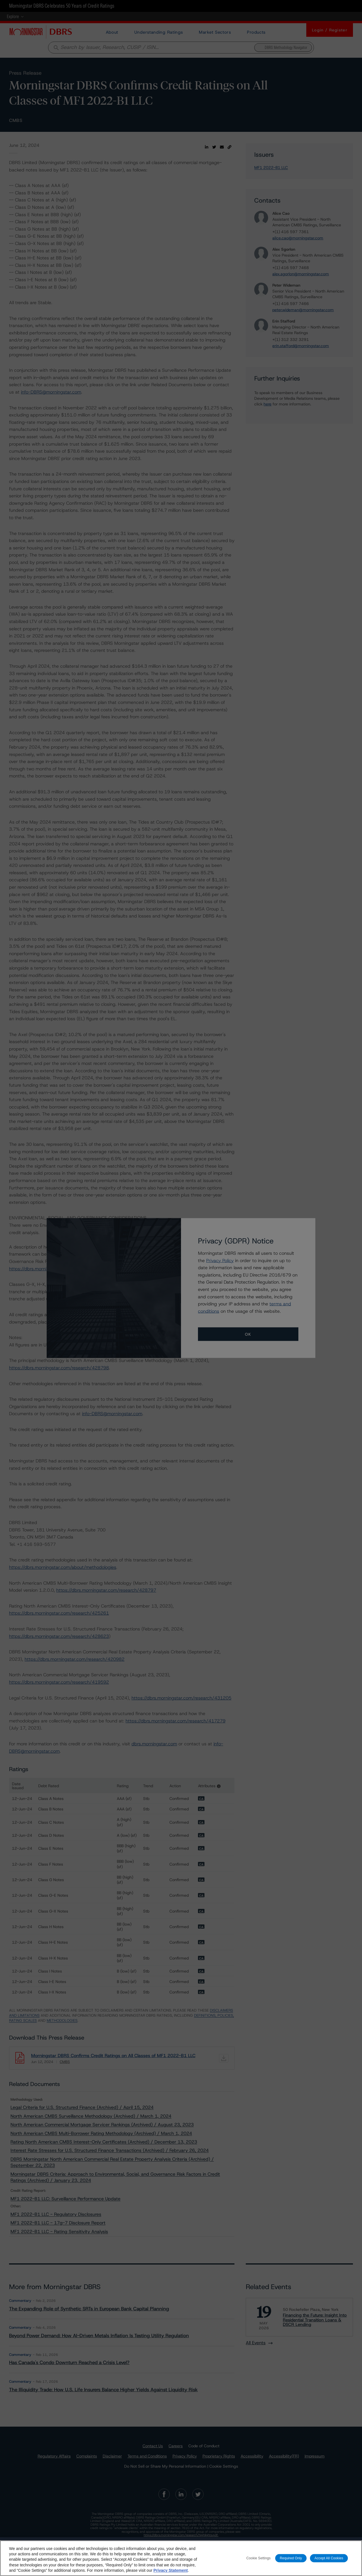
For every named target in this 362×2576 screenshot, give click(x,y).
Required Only (291, 2561)
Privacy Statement (170, 2573)
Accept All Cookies (328, 2561)
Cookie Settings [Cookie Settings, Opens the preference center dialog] (258, 2561)
